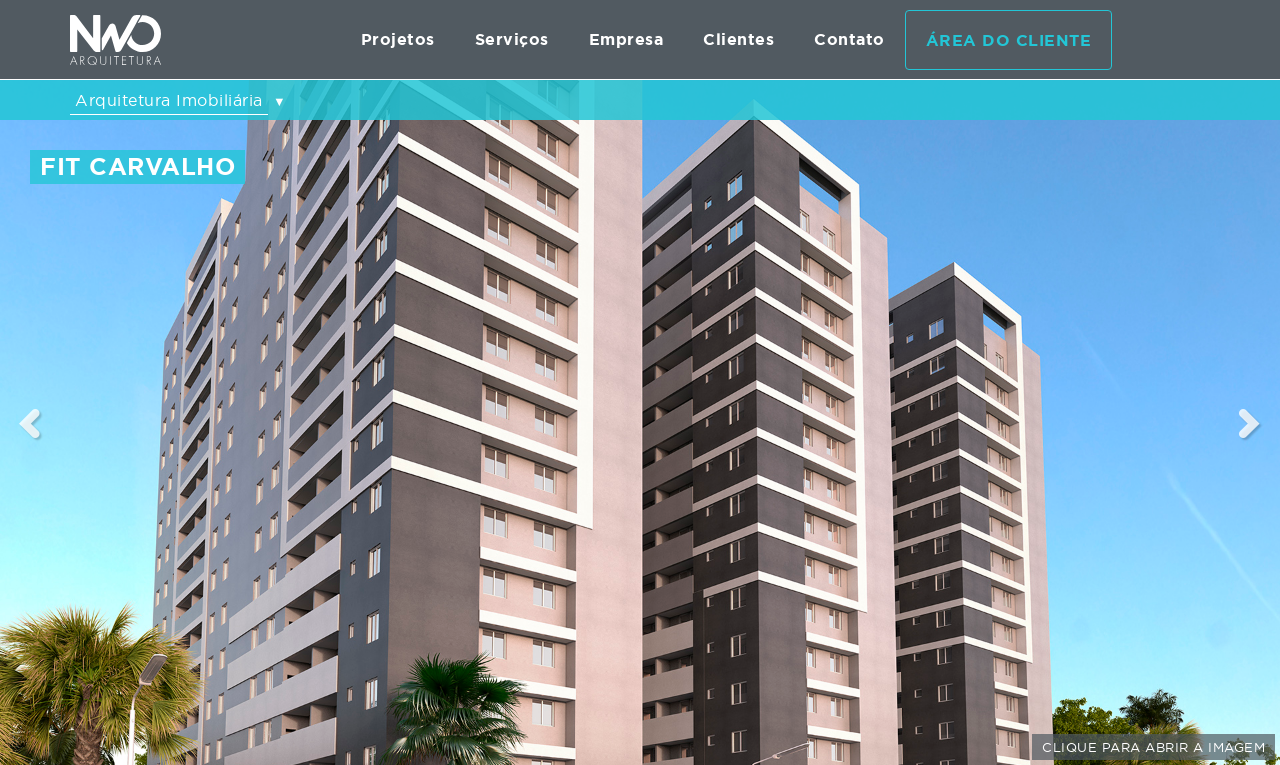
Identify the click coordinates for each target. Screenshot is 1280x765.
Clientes (738, 39)
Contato (849, 39)
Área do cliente (1009, 40)
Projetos (398, 39)
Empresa (626, 39)
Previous (30, 423)
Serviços (512, 39)
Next (1250, 423)
